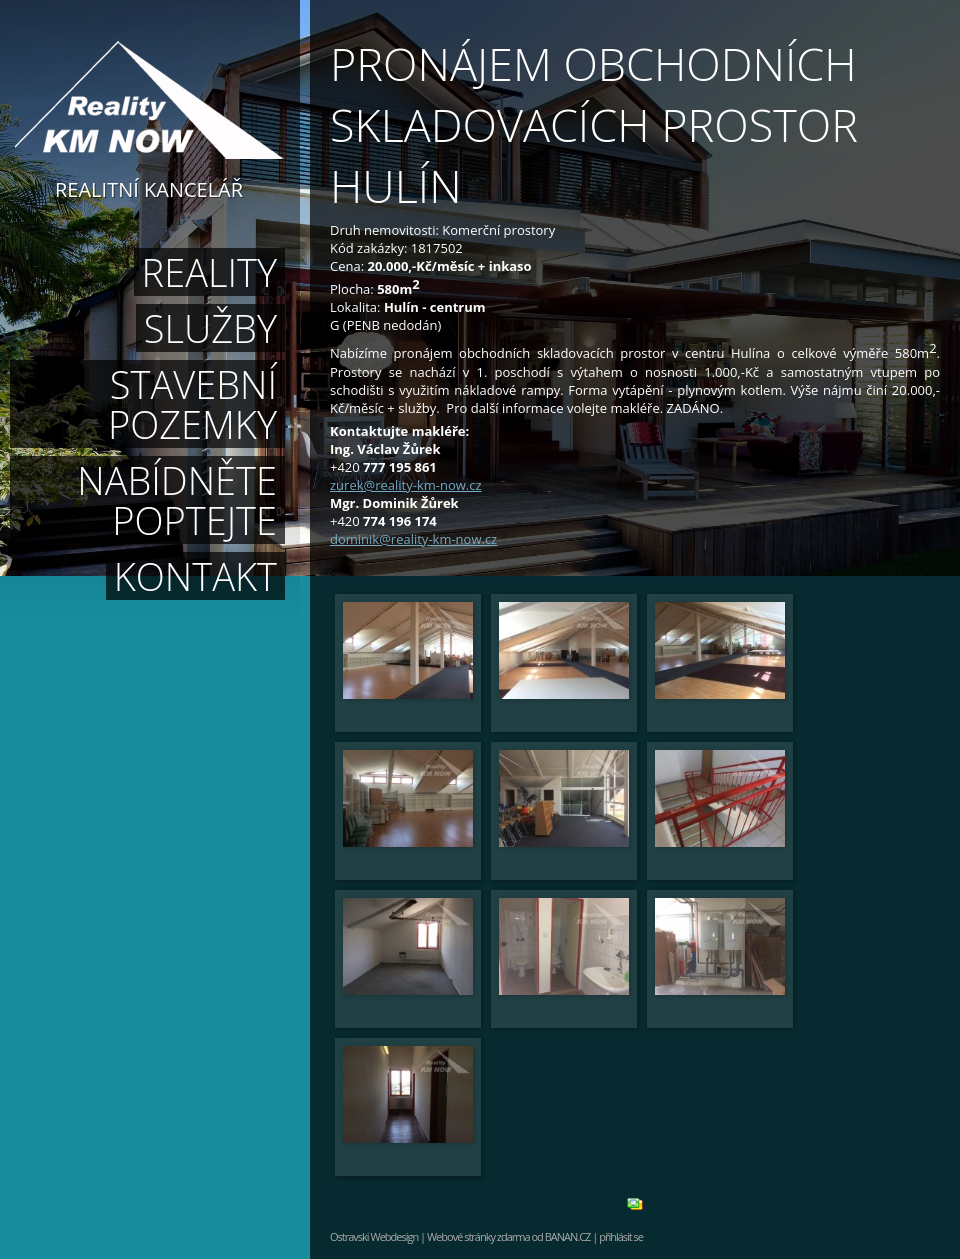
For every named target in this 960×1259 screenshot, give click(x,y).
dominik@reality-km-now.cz (413, 539)
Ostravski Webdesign (375, 1236)
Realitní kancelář (149, 188)
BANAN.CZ (568, 1236)
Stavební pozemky (192, 404)
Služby (210, 328)
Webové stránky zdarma (478, 1236)
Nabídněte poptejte (177, 500)
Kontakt (195, 576)
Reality (209, 272)
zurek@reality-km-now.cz (406, 485)
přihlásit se (621, 1236)
